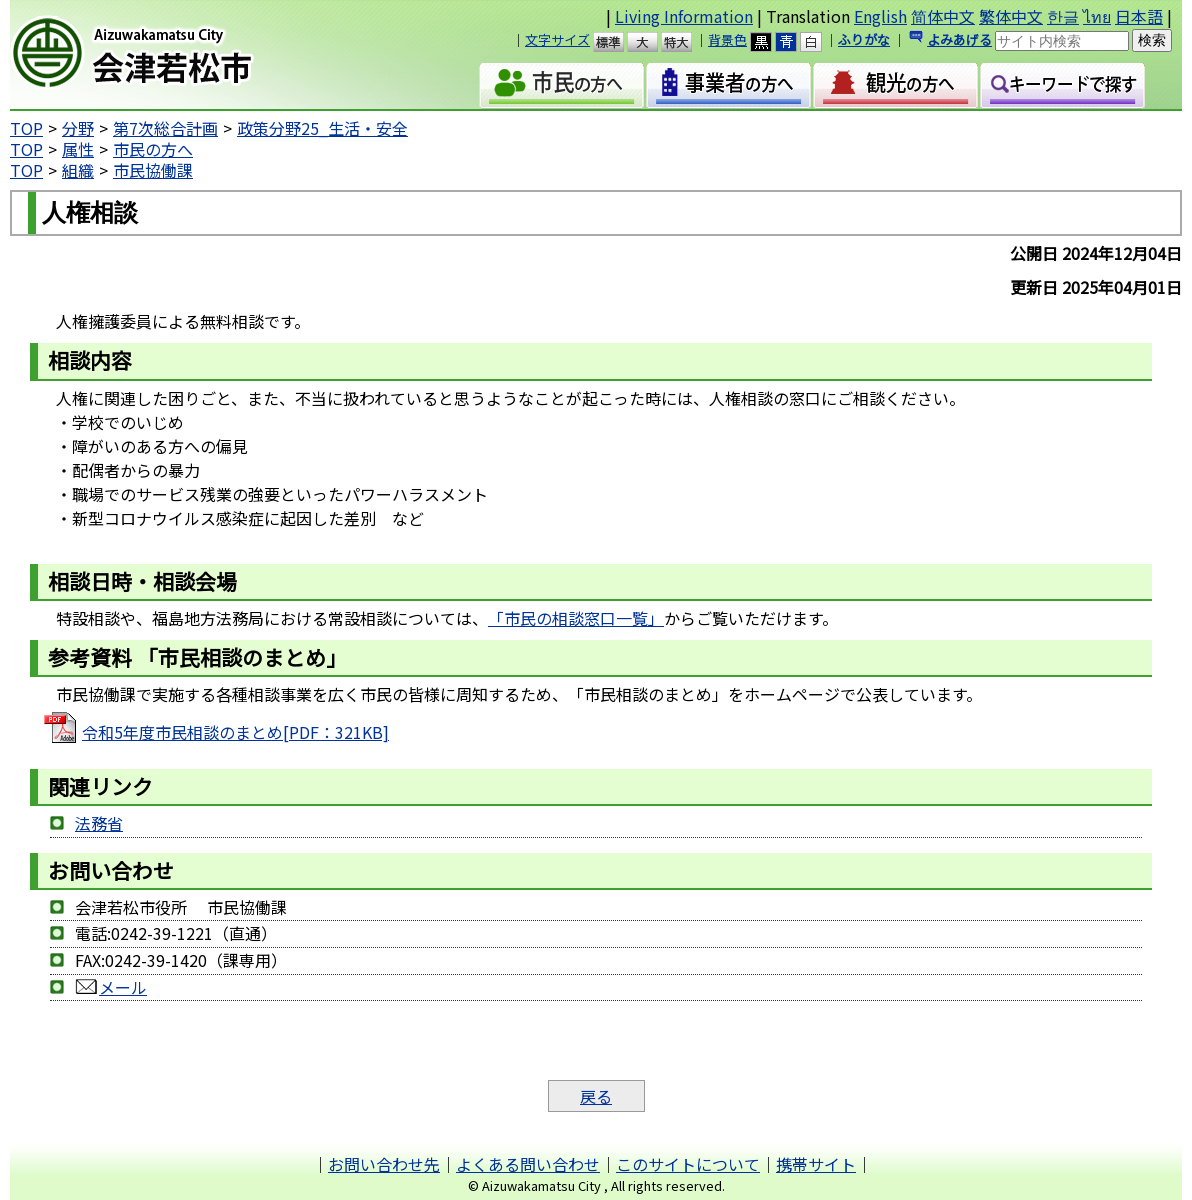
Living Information (684, 16)
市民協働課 (153, 170)
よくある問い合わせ (528, 1164)
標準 (617, 42)
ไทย (1097, 16)
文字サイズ (557, 39)
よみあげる (959, 39)
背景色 (727, 39)
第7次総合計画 (165, 128)
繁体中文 (1011, 16)
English (880, 16)
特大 (685, 42)
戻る (596, 1096)
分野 (78, 128)
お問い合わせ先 (384, 1164)
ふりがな (864, 39)
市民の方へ (153, 149)
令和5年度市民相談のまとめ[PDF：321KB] (235, 732)
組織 (78, 170)
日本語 (1139, 16)
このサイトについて (688, 1164)
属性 (78, 149)
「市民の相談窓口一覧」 (576, 618)
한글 (1063, 16)
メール (123, 987)
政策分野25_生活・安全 (322, 128)
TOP (26, 128)
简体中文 (943, 16)
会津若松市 (180, 55)
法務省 (99, 823)
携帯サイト (816, 1164)
